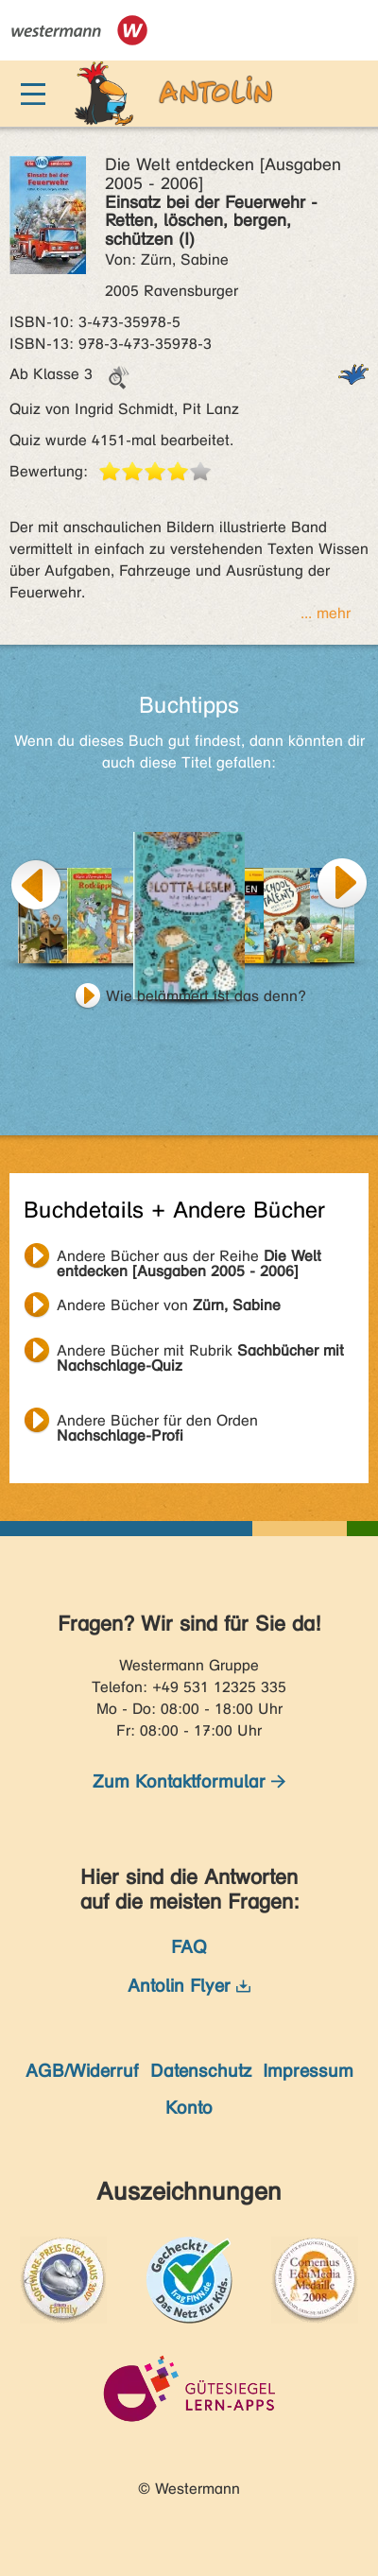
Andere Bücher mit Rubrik (200, 1352)
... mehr (326, 613)
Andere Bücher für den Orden (157, 1422)
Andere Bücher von (169, 1305)
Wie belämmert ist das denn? (206, 996)
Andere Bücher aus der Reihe (189, 1258)
